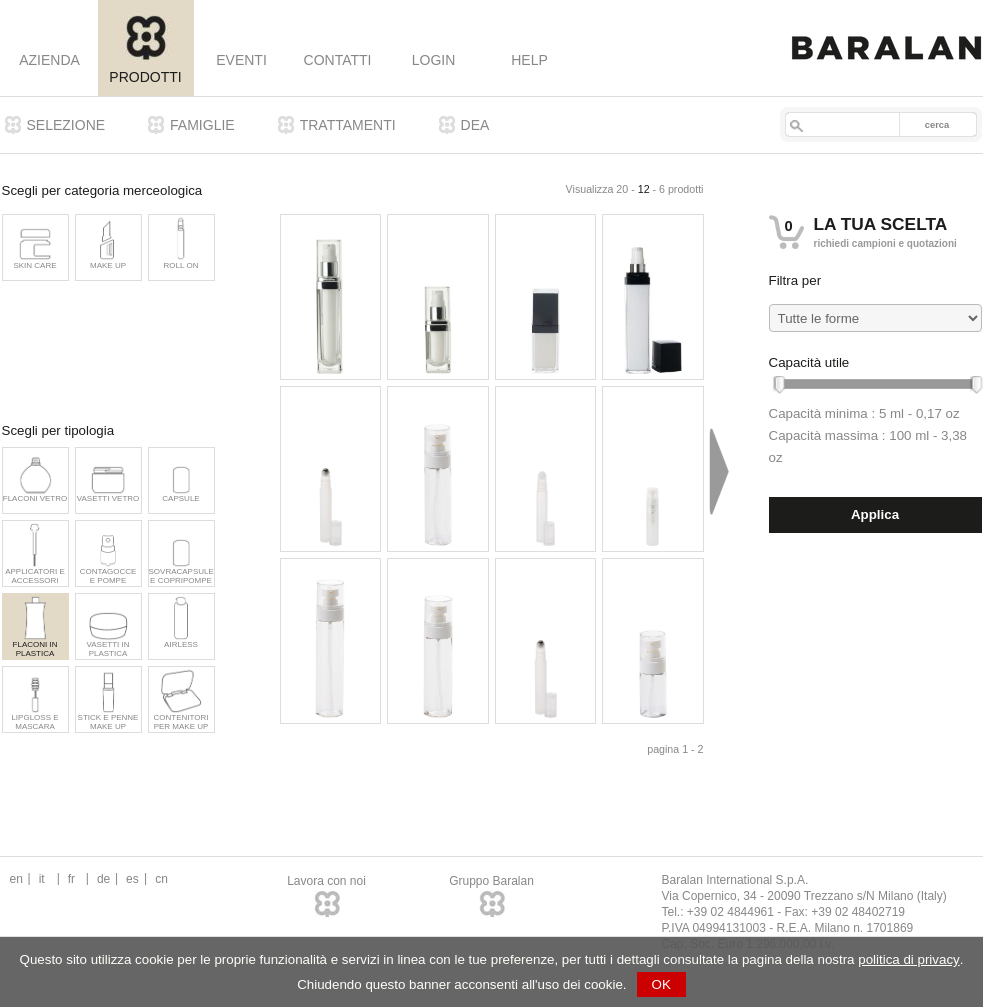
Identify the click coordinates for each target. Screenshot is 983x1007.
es (132, 879)
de (103, 879)
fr (71, 879)
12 (644, 189)
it (42, 879)
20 (622, 189)
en (16, 879)
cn (161, 879)
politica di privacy (908, 959)
